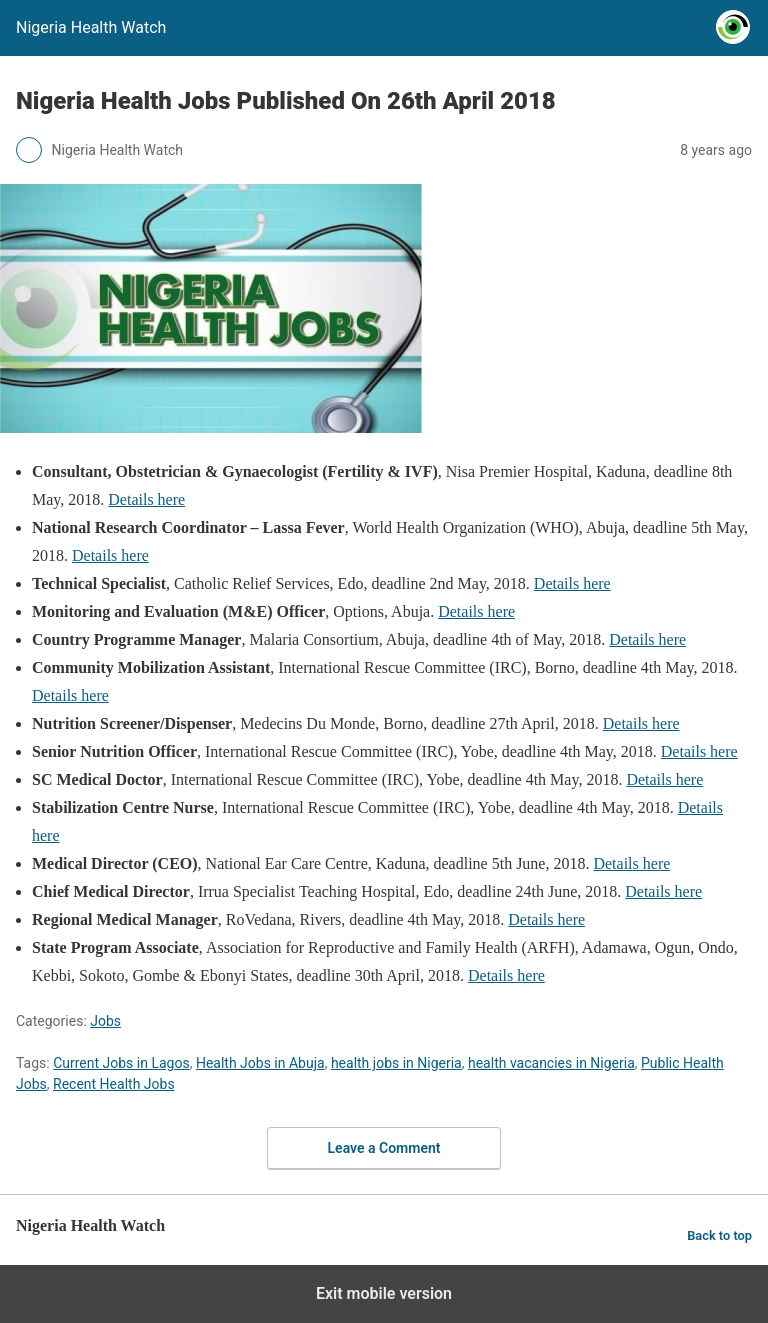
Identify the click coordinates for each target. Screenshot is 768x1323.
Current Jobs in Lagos (121, 1063)
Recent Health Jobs (114, 1084)
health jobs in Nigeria (396, 1063)
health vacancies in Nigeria (551, 1063)
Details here (146, 499)
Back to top (719, 1235)
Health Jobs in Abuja (260, 1063)
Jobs (105, 1021)
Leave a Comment (384, 1148)
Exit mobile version (384, 1293)
